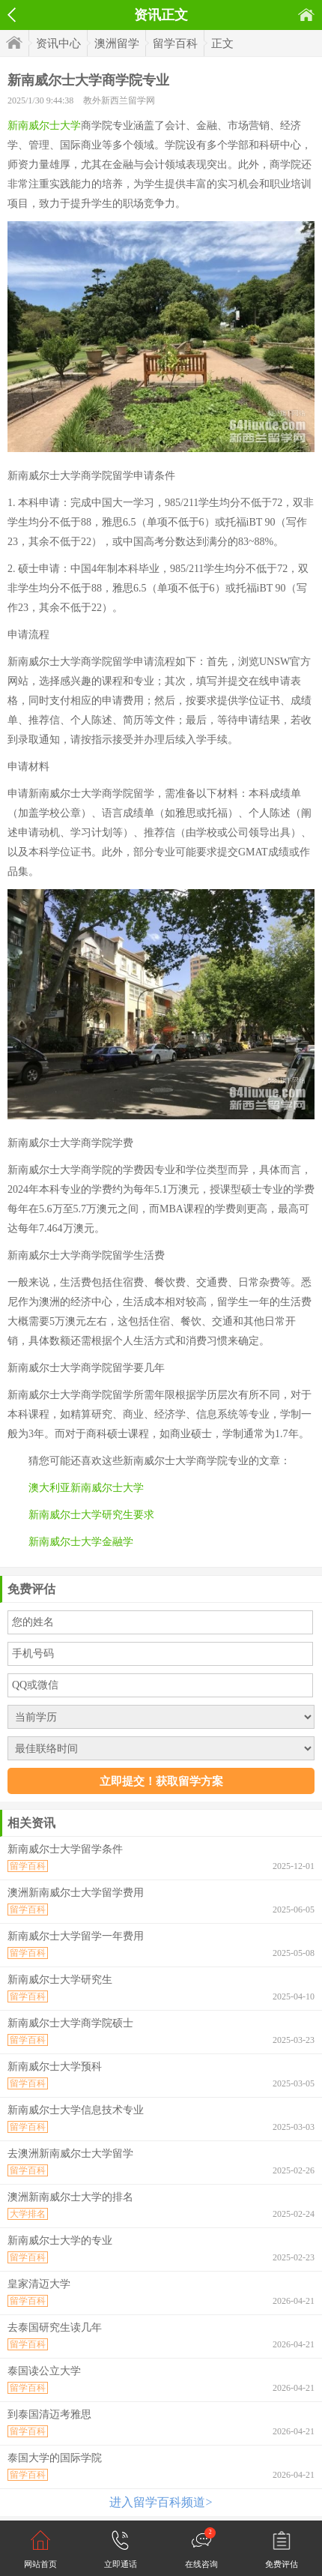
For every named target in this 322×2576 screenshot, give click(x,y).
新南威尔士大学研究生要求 (91, 1514)
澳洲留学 (116, 43)
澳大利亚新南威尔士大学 (86, 1487)
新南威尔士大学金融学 (80, 1541)
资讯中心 (58, 43)
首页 (306, 14)
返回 (11, 14)
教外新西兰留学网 (119, 100)
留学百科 (175, 43)
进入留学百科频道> (160, 2502)
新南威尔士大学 (44, 125)
